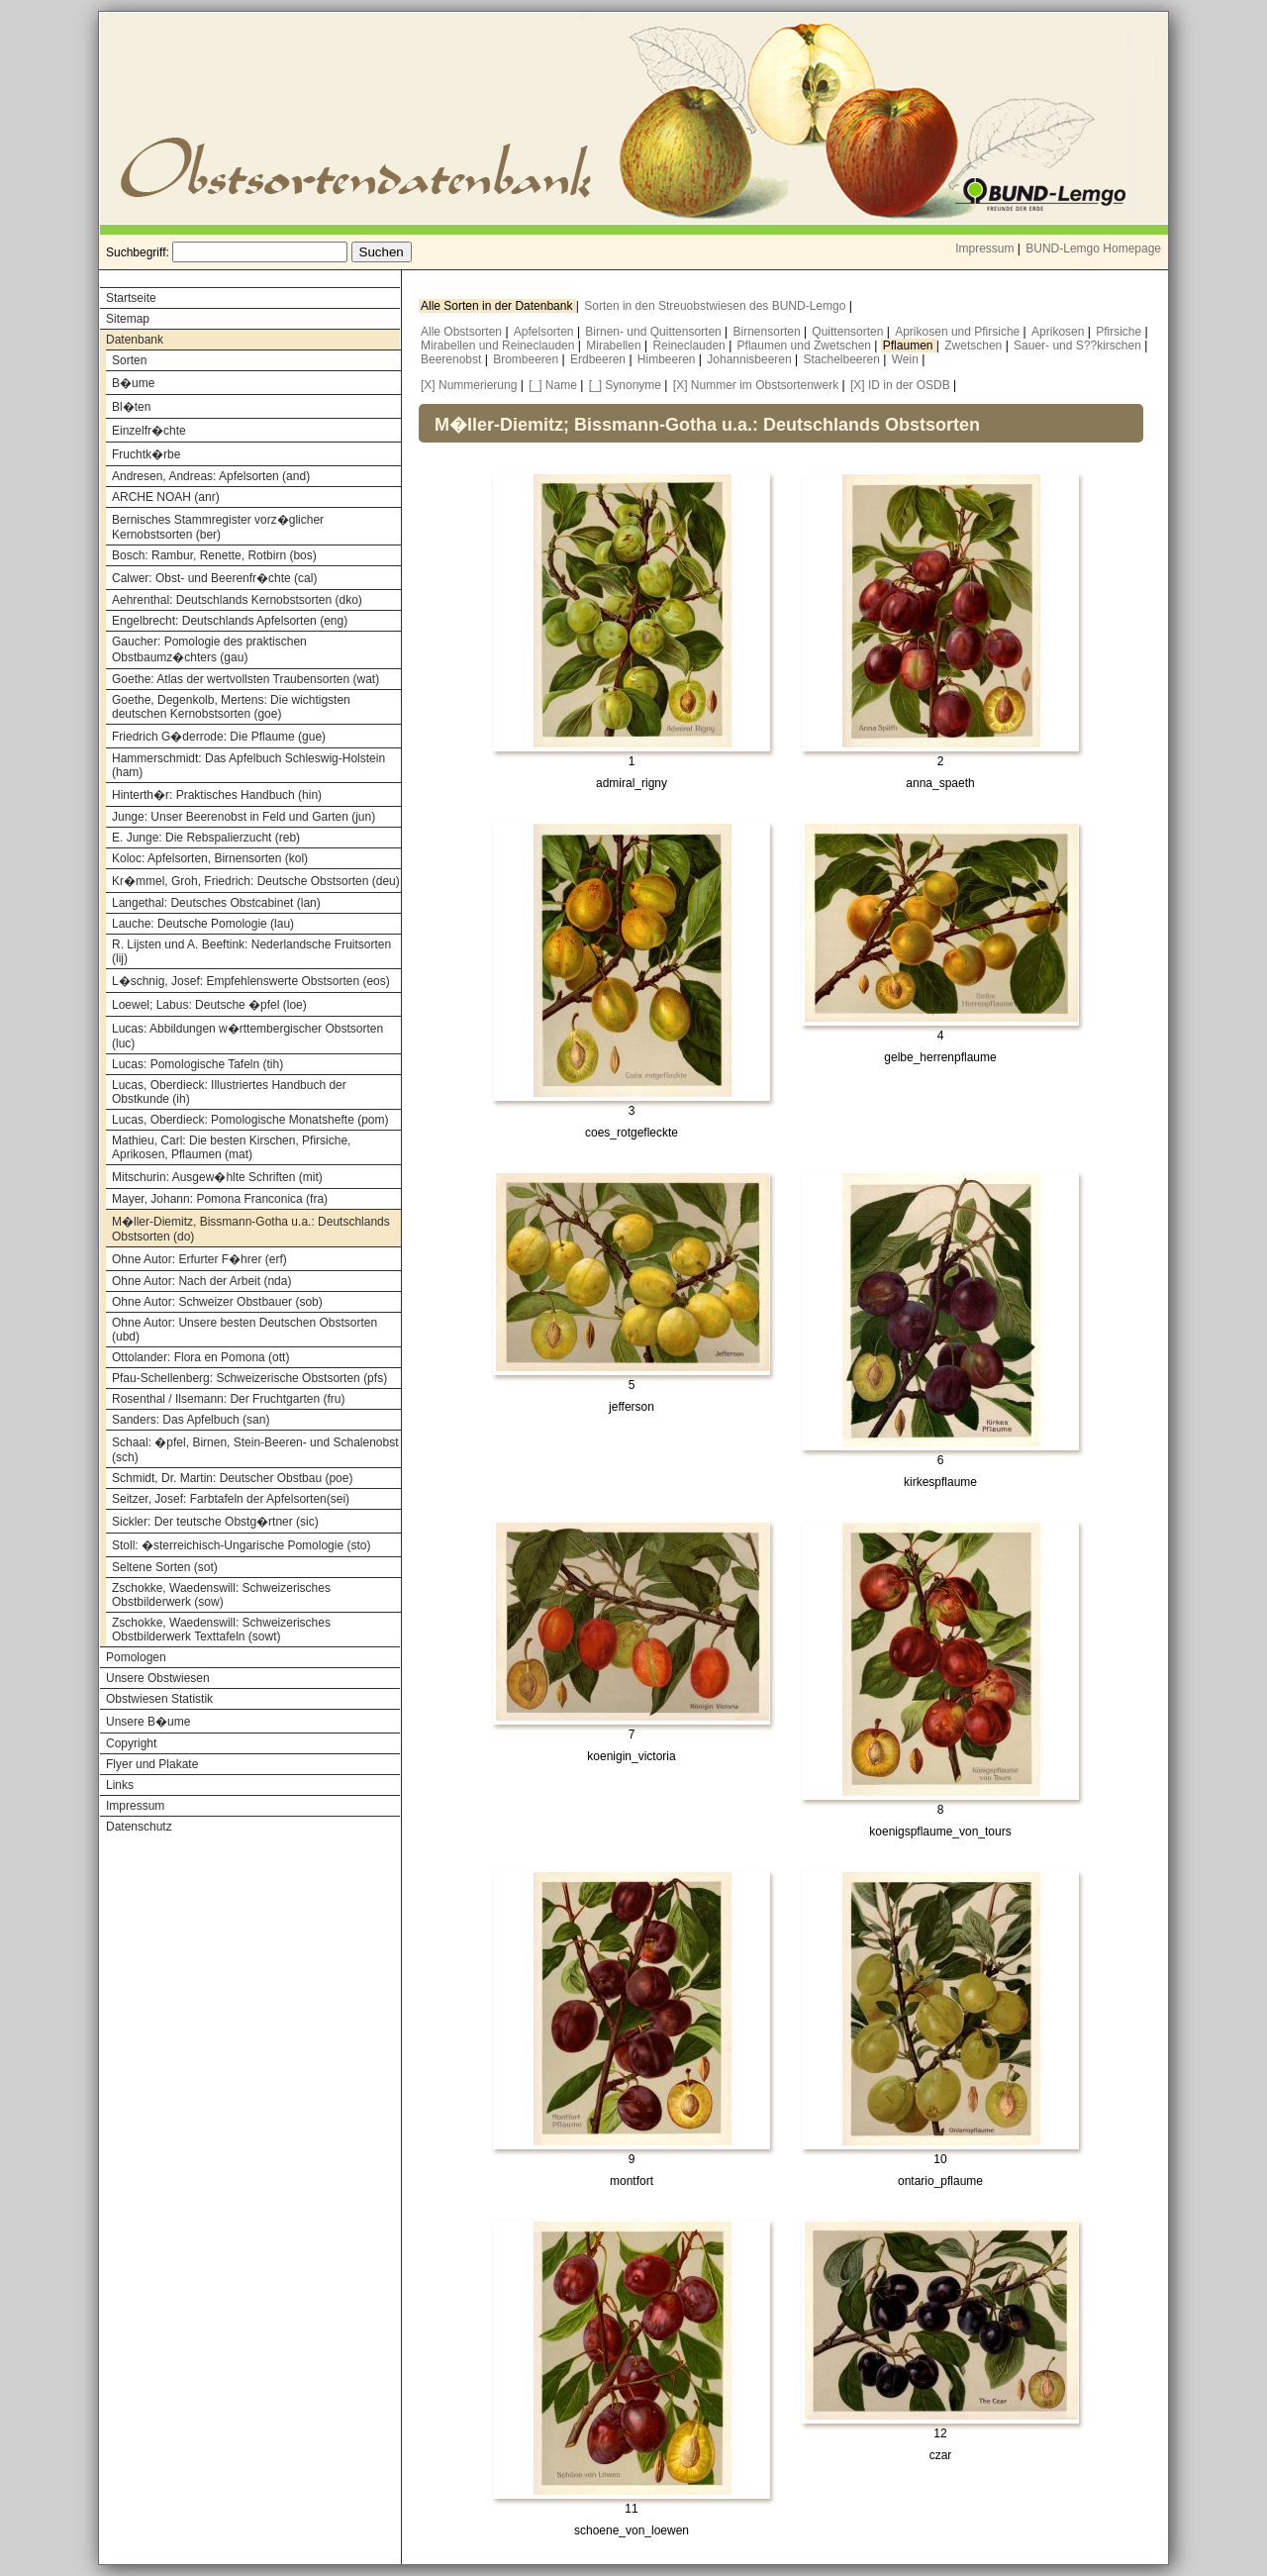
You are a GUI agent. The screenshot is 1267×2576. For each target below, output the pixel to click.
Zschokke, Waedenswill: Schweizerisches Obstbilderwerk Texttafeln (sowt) (221, 1629)
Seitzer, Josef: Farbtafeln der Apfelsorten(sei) (230, 1499)
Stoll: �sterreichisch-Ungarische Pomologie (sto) (241, 1545)
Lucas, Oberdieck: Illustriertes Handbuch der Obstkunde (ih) (229, 1092)
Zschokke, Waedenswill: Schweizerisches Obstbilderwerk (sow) (221, 1595)
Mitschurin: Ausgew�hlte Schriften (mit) (217, 1177)
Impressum (984, 248)
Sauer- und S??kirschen (1079, 345)
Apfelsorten (545, 332)
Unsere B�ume (148, 1722)
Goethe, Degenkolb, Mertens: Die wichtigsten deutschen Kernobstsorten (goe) (231, 707)
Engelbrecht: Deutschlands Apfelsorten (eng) (229, 621)
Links (120, 1785)
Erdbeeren (599, 359)
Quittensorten (849, 332)
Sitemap (127, 319)
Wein (907, 359)
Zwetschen (974, 345)
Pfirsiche (1120, 332)
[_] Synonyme (625, 385)
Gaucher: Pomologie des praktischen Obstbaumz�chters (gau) (209, 649)
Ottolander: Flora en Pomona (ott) (200, 1357)
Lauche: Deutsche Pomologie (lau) (203, 924)
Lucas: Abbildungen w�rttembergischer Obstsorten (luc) (247, 1036)
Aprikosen (1059, 332)
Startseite (131, 298)
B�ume (133, 383)
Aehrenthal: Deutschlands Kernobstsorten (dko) (237, 600)
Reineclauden (690, 345)
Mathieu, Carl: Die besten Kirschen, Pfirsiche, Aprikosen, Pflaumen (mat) (231, 1147)
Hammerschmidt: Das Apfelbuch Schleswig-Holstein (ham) (248, 765)
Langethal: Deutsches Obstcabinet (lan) (216, 903)
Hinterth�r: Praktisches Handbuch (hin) (217, 795)
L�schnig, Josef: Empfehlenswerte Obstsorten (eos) (251, 981)
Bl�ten (131, 407)
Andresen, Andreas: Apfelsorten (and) (211, 476)
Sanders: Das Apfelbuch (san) (190, 1420)
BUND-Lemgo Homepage (1093, 248)
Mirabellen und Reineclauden (499, 345)
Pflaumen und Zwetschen (806, 345)
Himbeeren (668, 359)
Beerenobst (453, 359)
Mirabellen (615, 345)
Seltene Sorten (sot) (165, 1567)
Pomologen (136, 1657)
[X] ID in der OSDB (900, 385)
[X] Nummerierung (469, 385)
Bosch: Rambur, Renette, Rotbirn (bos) (214, 555)
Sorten (129, 360)
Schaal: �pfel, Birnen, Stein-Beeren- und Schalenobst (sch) (255, 1450)
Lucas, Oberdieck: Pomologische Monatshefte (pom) (250, 1120)
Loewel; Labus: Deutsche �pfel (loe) (209, 1005)
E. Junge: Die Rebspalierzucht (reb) (206, 837)
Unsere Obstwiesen (158, 1678)
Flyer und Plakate (152, 1764)
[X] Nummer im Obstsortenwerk (755, 385)
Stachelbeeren (844, 359)
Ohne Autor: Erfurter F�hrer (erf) (199, 1259)
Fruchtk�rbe (146, 454)
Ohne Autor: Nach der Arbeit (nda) (201, 1281)
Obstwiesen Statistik (159, 1699)
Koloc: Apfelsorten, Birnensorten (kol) (210, 858)
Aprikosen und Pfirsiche (959, 332)
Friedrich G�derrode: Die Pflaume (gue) (219, 736)
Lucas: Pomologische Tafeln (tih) (197, 1064)
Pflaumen (909, 345)
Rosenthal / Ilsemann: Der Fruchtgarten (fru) (228, 1399)
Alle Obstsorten (463, 332)
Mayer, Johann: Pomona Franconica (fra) (220, 1199)
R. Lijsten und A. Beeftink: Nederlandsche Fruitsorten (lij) (251, 951)
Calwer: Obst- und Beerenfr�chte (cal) (214, 578)
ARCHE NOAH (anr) (166, 497)
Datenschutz (139, 1826)
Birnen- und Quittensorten (655, 332)
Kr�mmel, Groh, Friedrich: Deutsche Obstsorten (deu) (256, 881)
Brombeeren (527, 359)
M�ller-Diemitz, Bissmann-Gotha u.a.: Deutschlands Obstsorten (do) (251, 1229)
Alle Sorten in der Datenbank (498, 306)
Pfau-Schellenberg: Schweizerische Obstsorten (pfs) (249, 1378)
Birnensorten (768, 332)
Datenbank (134, 340)
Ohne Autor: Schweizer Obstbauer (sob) (217, 1302)
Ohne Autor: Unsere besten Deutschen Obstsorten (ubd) (244, 1329)
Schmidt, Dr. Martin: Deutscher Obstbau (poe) (232, 1478)
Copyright (131, 1743)
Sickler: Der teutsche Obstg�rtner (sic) (215, 1522)
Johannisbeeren (751, 359)
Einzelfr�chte (149, 431)
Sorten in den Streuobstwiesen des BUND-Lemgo (716, 306)
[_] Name (553, 385)
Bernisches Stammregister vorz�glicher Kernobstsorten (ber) (218, 527)
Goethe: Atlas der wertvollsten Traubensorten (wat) (245, 679)
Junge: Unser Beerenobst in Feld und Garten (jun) (243, 817)
